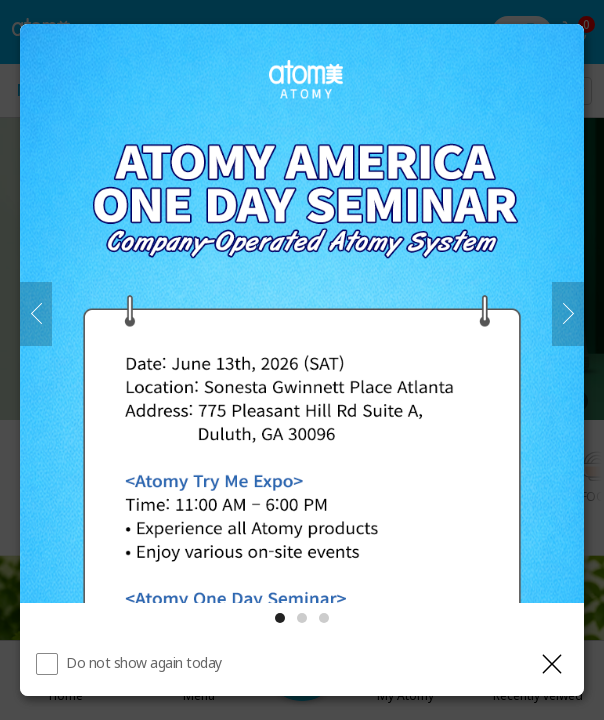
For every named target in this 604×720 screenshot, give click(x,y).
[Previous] (36, 314)
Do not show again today (144, 662)
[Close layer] (552, 664)
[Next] (568, 314)
